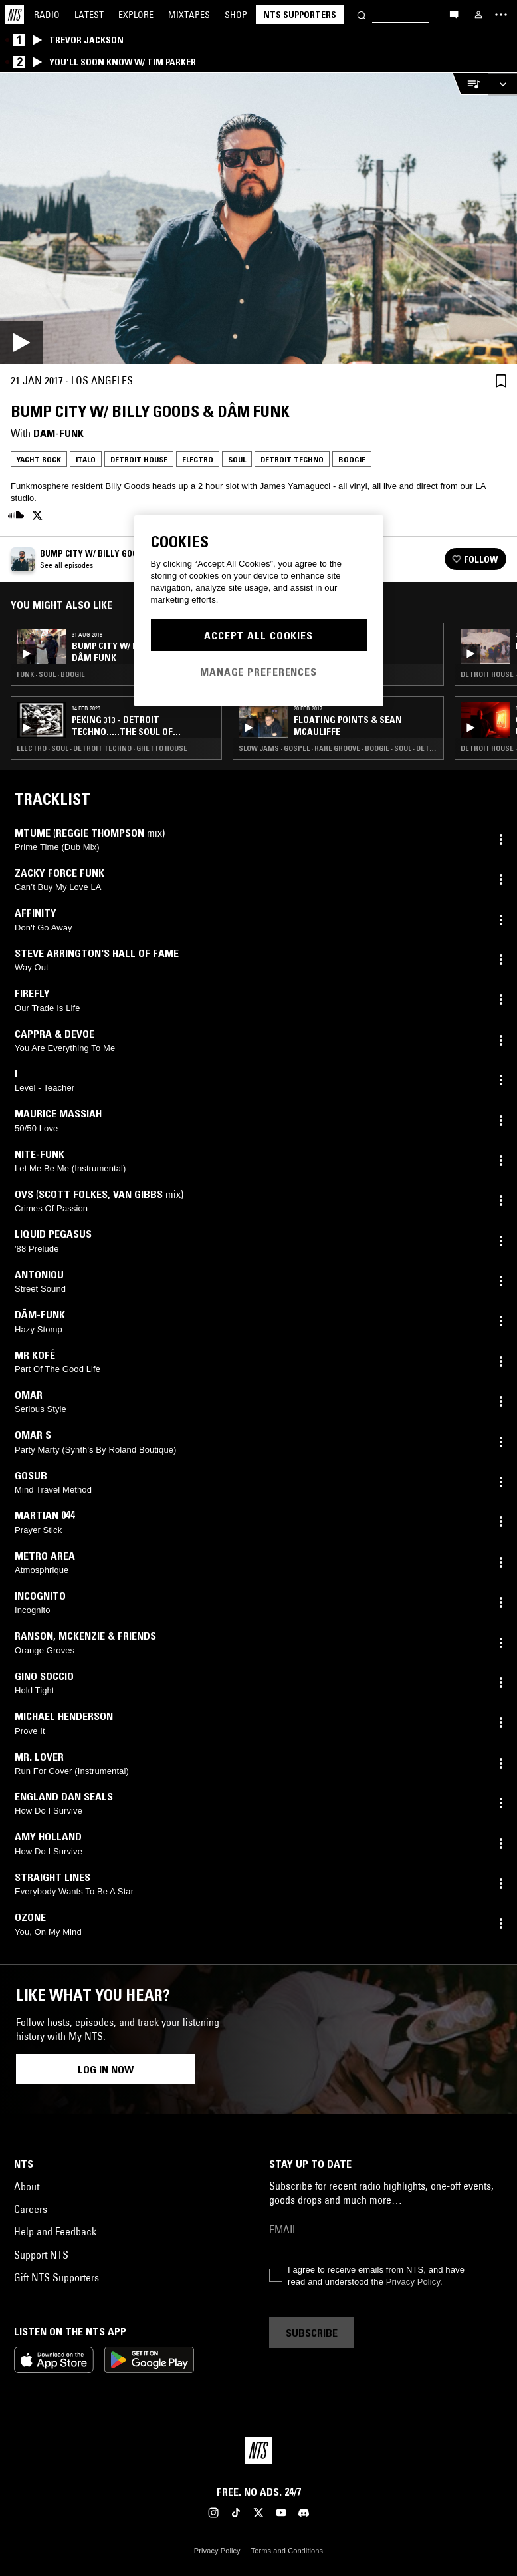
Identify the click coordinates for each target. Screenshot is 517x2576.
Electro (197, 459)
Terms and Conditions (287, 2551)
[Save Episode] (501, 380)
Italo (86, 459)
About (26, 2186)
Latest (89, 15)
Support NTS (41, 2254)
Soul (237, 459)
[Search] (361, 14)
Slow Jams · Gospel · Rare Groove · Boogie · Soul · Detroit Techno (338, 748)
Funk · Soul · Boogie (51, 674)
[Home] (14, 14)
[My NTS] (478, 15)
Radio (47, 15)
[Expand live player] (502, 84)
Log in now (106, 2069)
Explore (136, 15)
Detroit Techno (292, 459)
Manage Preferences (258, 671)
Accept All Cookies (258, 635)
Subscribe (312, 2332)
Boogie (351, 459)
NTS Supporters (299, 15)
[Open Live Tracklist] (470, 84)
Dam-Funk (58, 433)
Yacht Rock (39, 459)
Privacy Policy (413, 2282)
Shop (236, 15)
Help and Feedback (55, 2231)
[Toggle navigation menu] (501, 14)
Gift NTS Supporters (56, 2277)
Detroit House (138, 459)
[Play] (258, 218)
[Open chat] (454, 14)
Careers (30, 2209)
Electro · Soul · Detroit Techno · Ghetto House (102, 748)
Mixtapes (189, 15)
